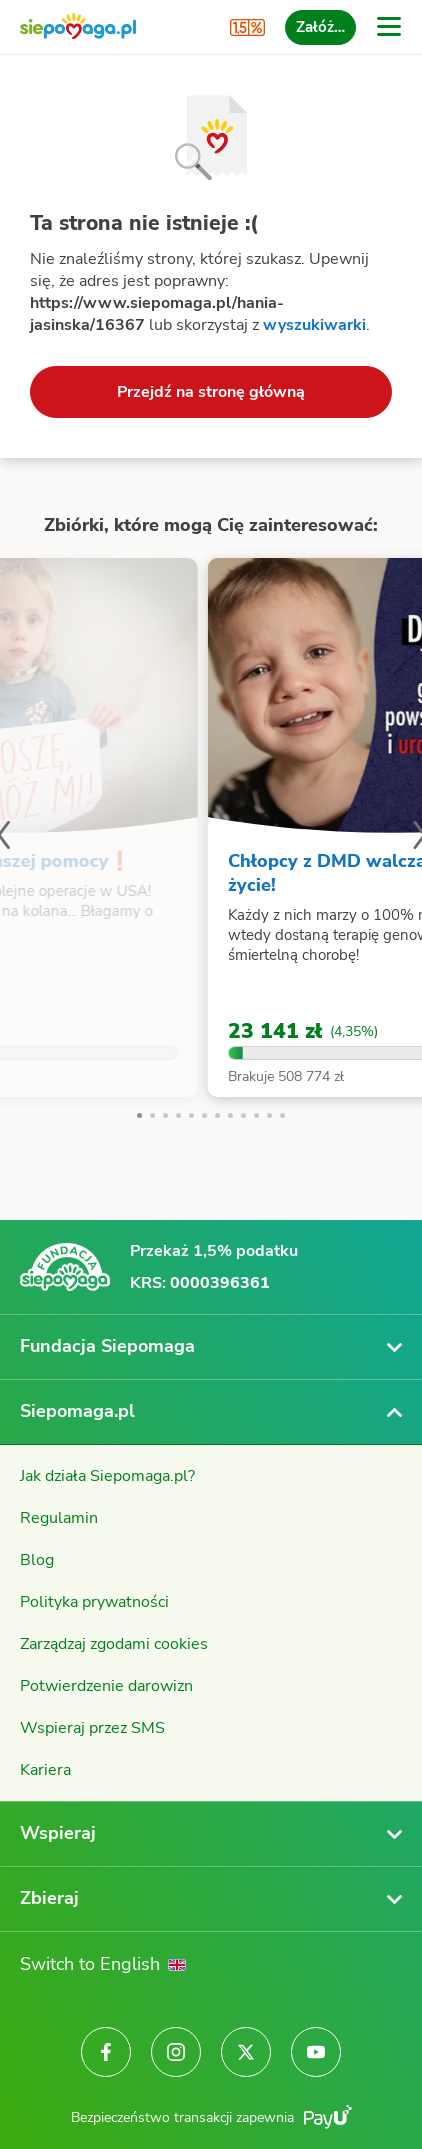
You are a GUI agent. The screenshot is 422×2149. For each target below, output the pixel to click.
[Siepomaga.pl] (78, 27)
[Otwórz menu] (389, 27)
